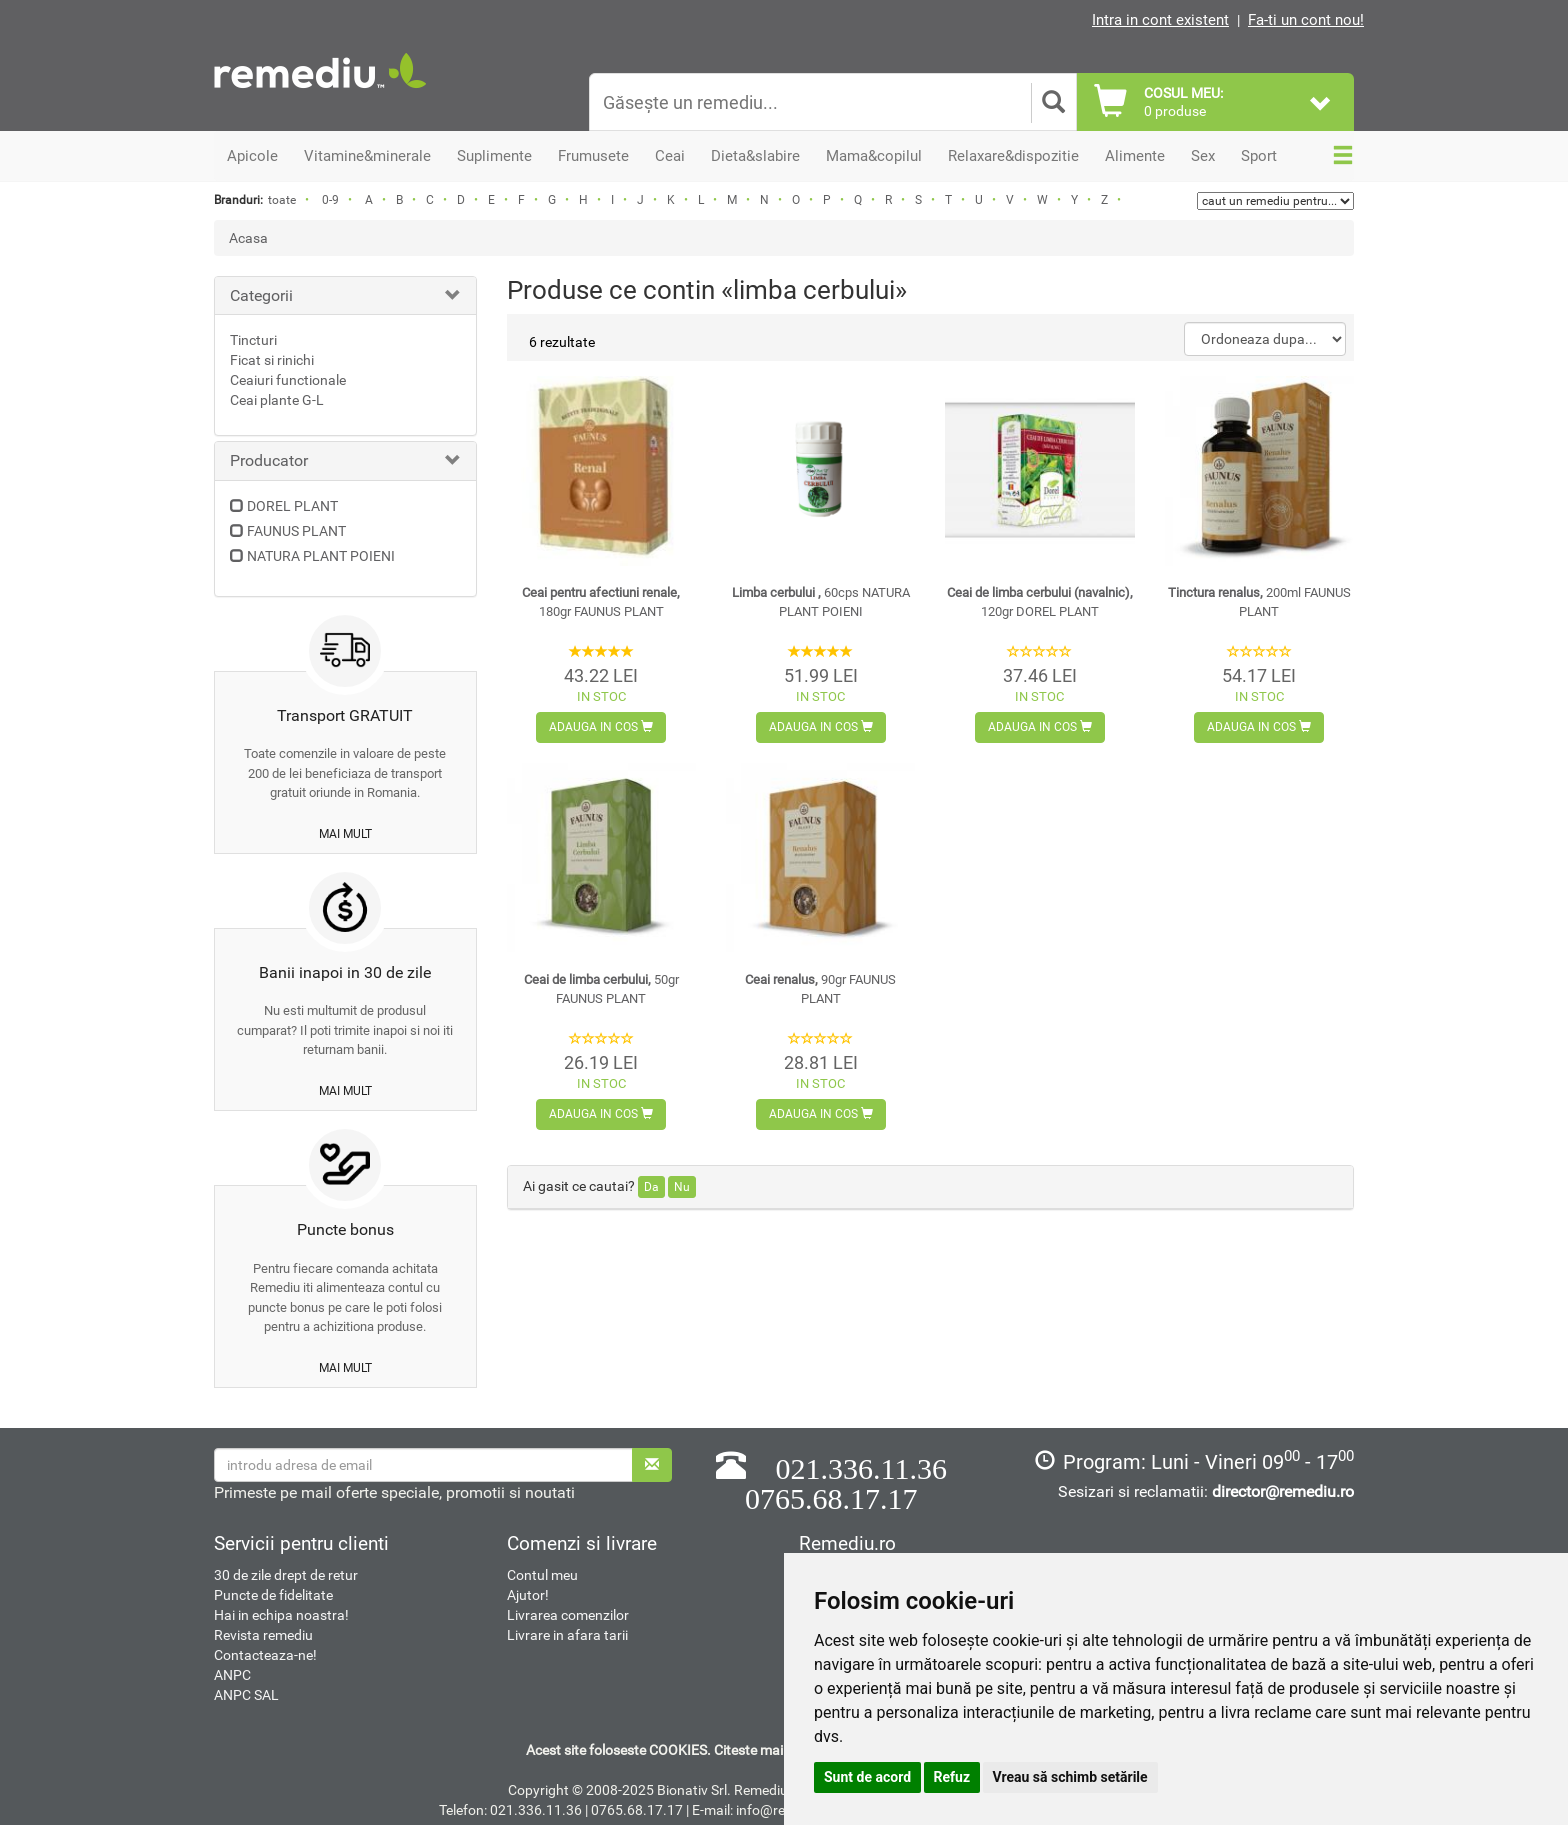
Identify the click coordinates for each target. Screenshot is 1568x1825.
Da (651, 1187)
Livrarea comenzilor (568, 1615)
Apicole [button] (252, 156)
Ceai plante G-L (277, 400)
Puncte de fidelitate (273, 1595)
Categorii (261, 295)
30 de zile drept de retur (286, 1575)
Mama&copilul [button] (874, 156)
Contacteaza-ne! (265, 1655)
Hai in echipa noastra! (281, 1615)
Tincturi (253, 340)
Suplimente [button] (494, 156)
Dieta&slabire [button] (755, 156)
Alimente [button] (1135, 156)
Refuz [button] (952, 1777)
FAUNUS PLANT (296, 531)
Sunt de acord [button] (867, 1777)
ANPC (232, 1675)
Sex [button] (1203, 156)
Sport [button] (1259, 156)
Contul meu (542, 1575)
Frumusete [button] (593, 156)
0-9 (330, 200)
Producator (269, 460)
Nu (682, 1187)
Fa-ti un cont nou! (1306, 20)
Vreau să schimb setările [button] (1070, 1777)
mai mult (345, 834)
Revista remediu (263, 1635)
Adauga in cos (601, 727)
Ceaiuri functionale (288, 380)
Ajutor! (528, 1595)
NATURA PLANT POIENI (321, 556)
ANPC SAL (246, 1695)
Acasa (248, 238)
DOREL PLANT (292, 506)
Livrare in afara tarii (567, 1635)
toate (282, 200)
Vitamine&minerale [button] (367, 156)
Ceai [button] (670, 156)
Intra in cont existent (1160, 20)
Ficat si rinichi (272, 360)
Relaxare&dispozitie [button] (1013, 156)
